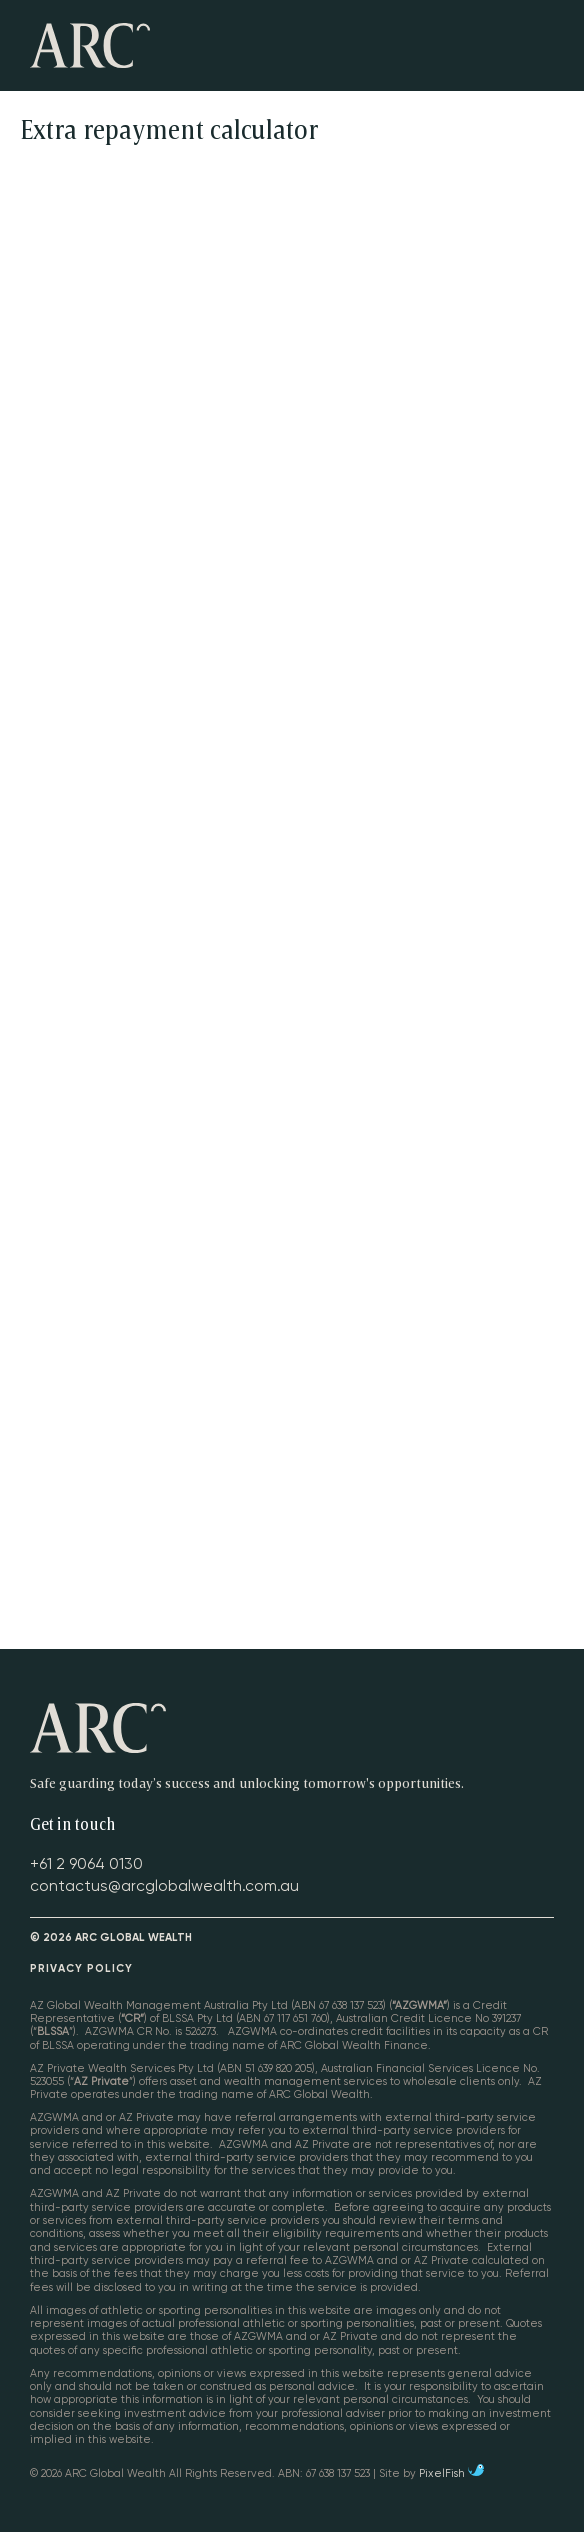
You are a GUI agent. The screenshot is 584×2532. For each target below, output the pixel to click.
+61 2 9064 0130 (86, 1864)
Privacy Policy (81, 1968)
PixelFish (451, 2473)
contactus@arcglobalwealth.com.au (164, 1886)
